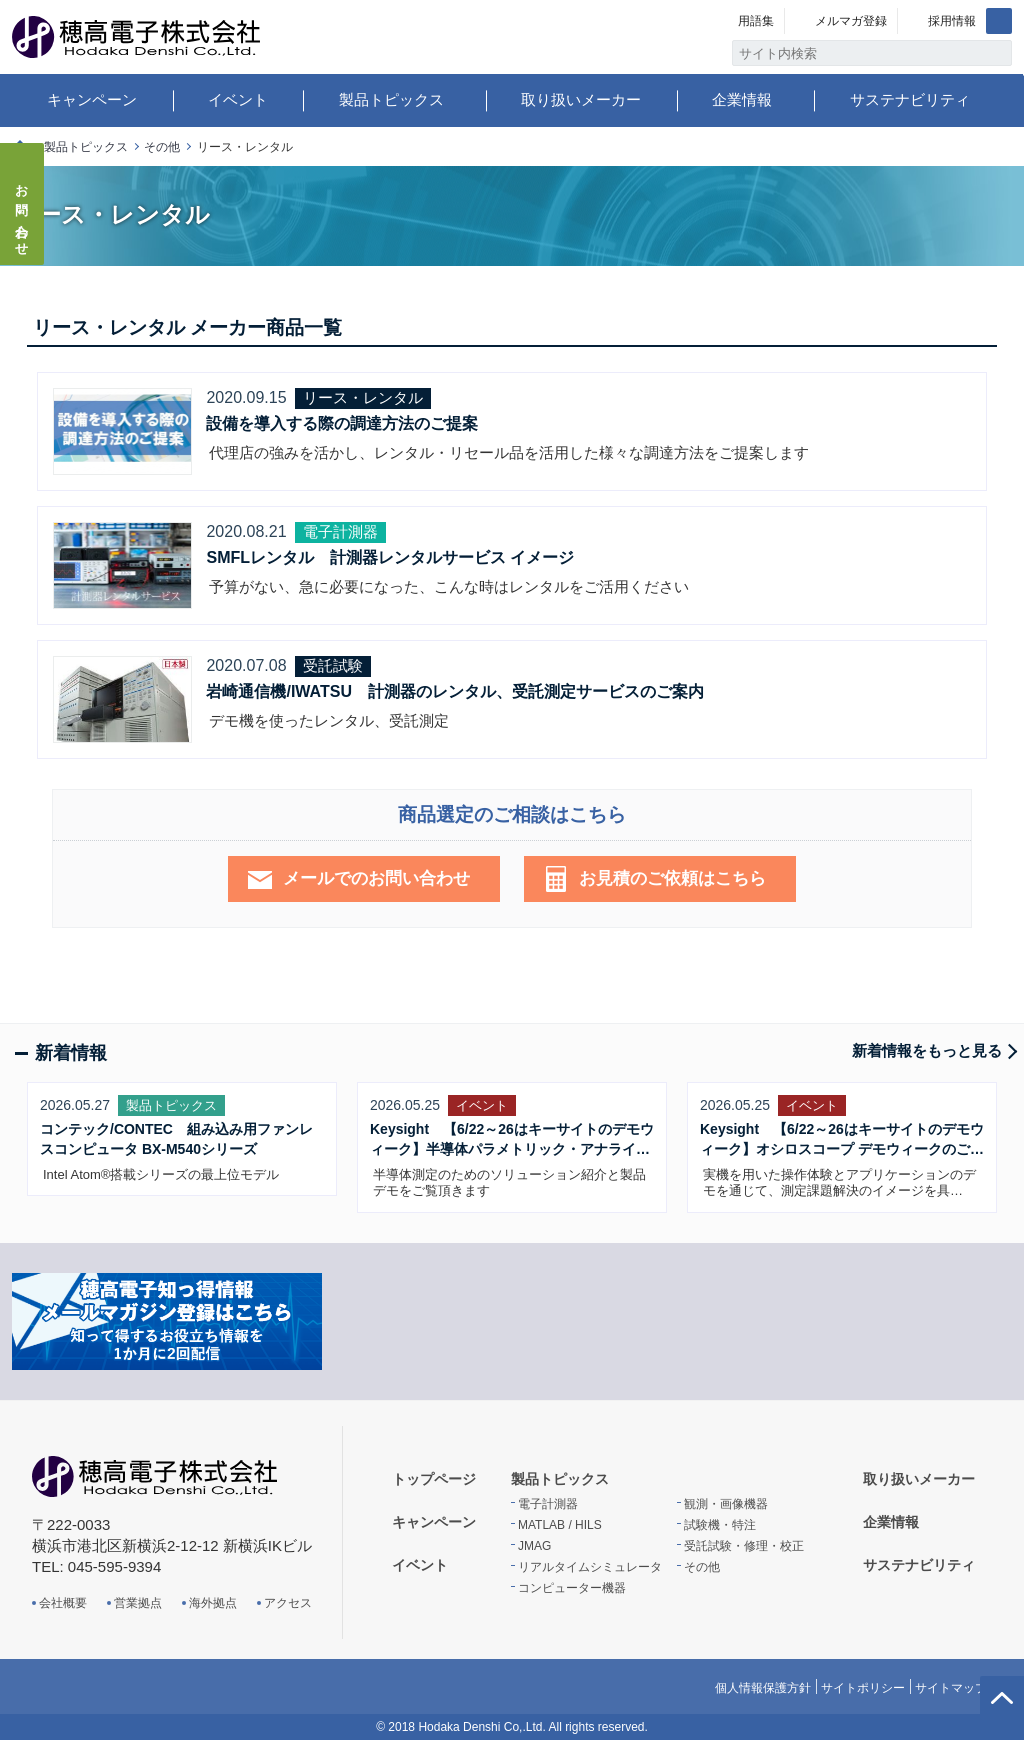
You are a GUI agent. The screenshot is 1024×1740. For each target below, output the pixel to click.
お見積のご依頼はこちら (672, 878)
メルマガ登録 (851, 21)
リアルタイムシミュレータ (590, 1567)
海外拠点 (213, 1603)
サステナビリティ (910, 99)
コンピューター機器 (572, 1588)
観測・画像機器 (726, 1504)
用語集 (756, 21)
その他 (162, 147)
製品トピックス (391, 99)
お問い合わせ (22, 214)
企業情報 (742, 99)
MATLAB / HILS (560, 1525)
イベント (238, 99)
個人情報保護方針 (763, 1688)
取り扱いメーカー (581, 99)
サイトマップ (951, 1688)
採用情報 (952, 21)
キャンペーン (92, 99)
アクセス (288, 1603)
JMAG (534, 1546)
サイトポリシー (863, 1688)
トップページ (434, 1479)
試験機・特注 (720, 1525)
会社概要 (63, 1603)
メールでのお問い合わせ (376, 878)
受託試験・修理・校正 (744, 1546)
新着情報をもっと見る (927, 1050)
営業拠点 (138, 1603)
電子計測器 (548, 1504)
